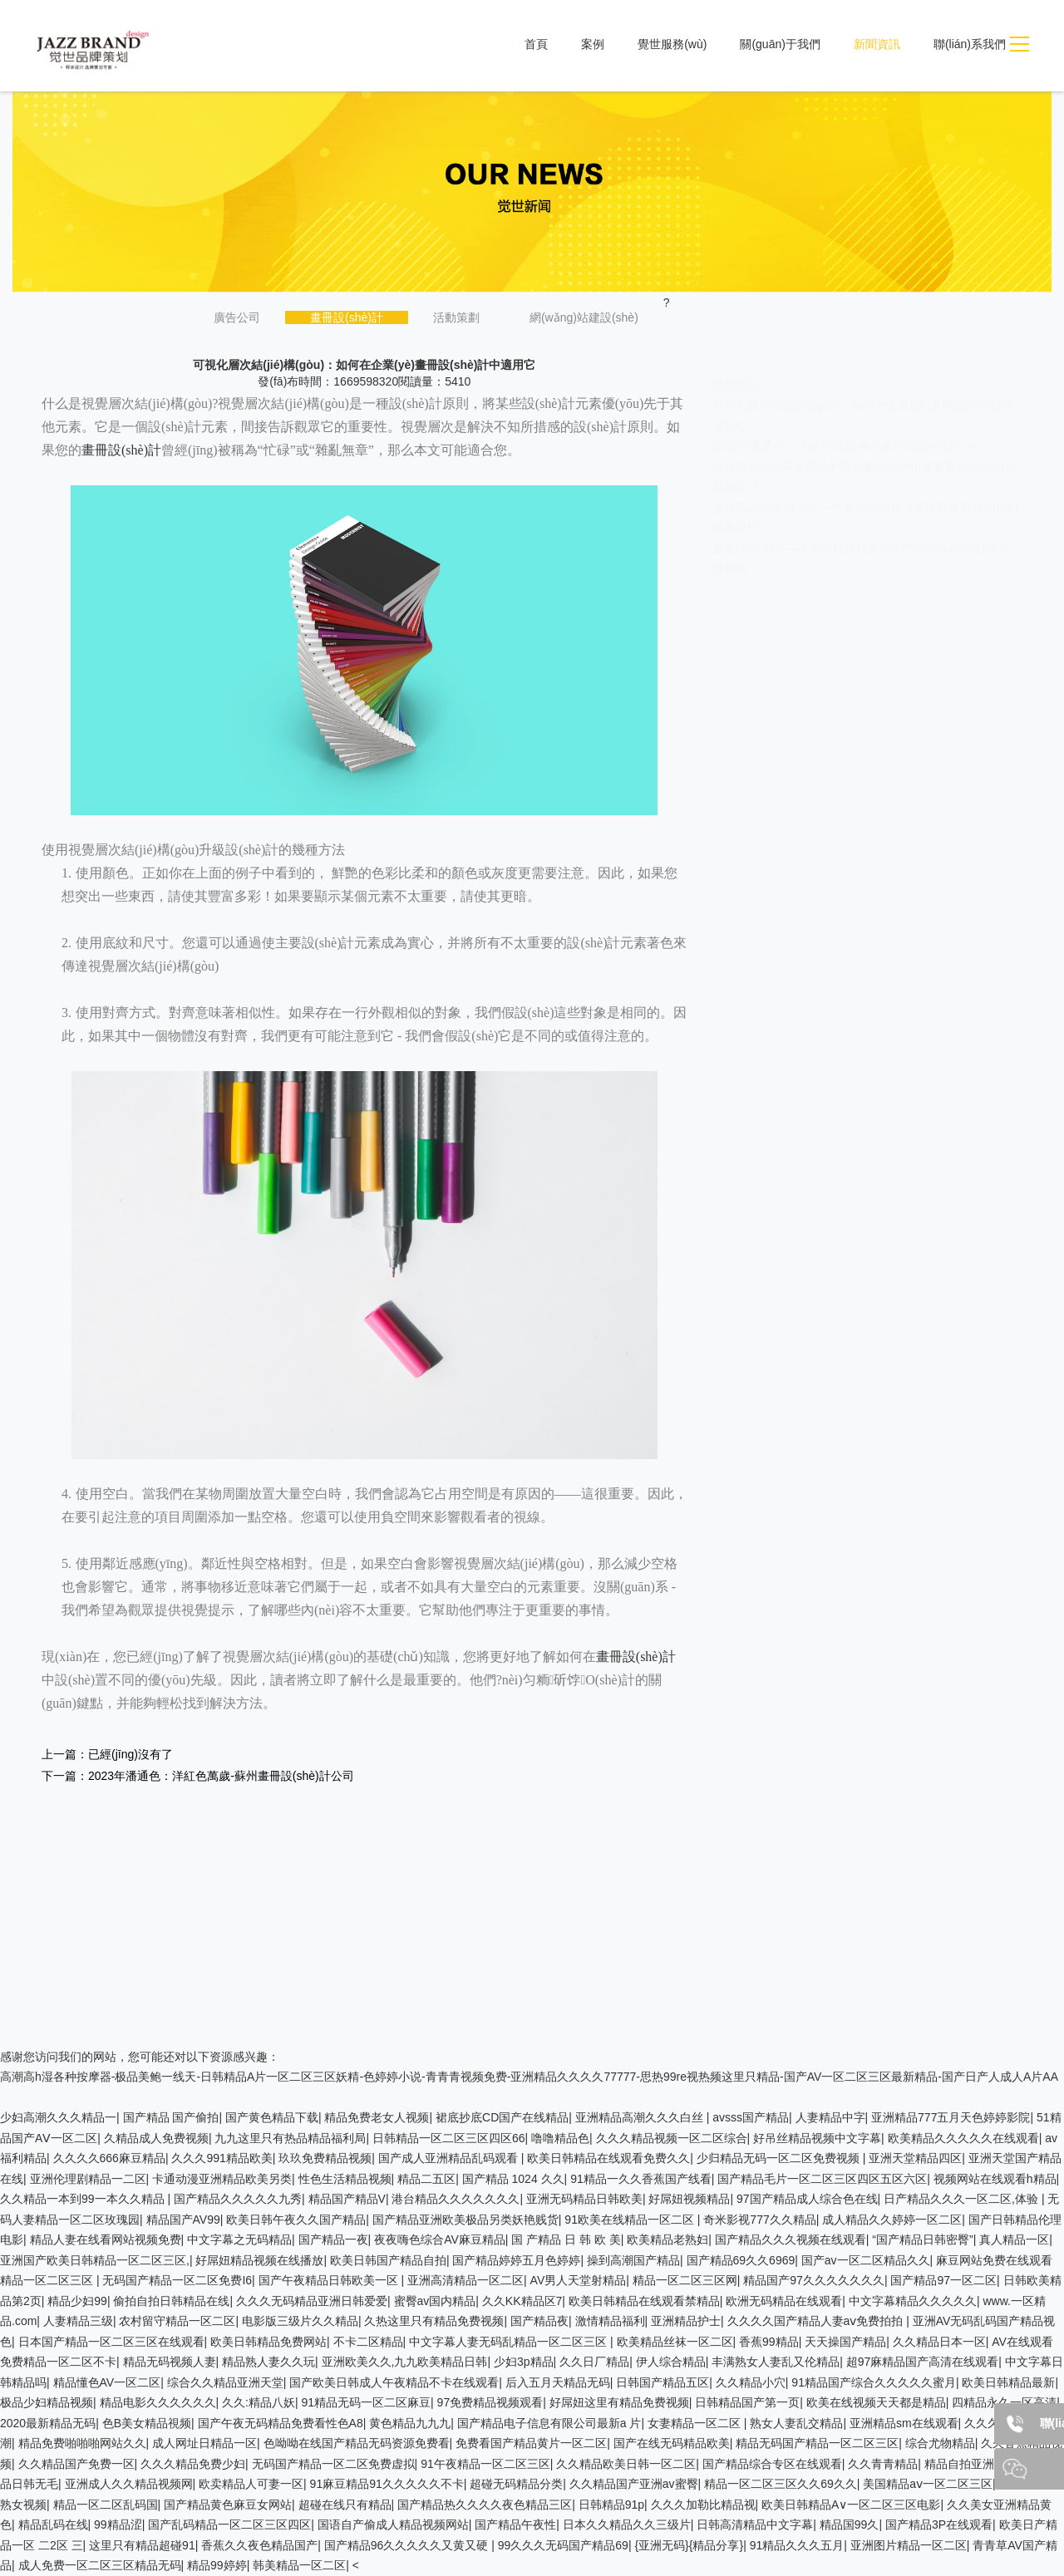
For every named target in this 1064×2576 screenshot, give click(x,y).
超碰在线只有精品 (345, 2504)
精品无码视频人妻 (169, 2361)
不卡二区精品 (368, 2341)
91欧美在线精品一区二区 (630, 2219)
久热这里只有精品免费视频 (434, 2321)
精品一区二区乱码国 (105, 2504)
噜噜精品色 (560, 2138)
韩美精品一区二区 (299, 2565)
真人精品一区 (1014, 2239)
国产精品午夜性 (515, 2524)
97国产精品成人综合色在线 (807, 2198)
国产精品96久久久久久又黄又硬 (407, 2545)
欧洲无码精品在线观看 (784, 2301)
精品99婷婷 (217, 2565)
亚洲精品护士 (686, 2321)
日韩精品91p (611, 2504)
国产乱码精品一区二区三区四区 (229, 2524)
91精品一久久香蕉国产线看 (641, 2178)
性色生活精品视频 (345, 2178)
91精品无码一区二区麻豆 (366, 2402)
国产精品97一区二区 (943, 2280)
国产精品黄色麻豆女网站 (228, 2504)
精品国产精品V (347, 2198)
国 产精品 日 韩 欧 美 (565, 2239)
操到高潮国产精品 (633, 2260)
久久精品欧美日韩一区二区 (626, 2463)
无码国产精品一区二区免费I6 (177, 2280)
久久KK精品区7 (522, 2301)
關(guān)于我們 (780, 44)
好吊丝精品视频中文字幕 (817, 2138)
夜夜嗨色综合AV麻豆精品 (439, 2239)
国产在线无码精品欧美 (671, 2443)
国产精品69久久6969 (741, 2260)
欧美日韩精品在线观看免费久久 (608, 2158)
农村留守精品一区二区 (177, 2321)
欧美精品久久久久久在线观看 (963, 2138)
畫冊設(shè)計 (346, 317)
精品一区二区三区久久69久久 (780, 2483)
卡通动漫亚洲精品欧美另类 (222, 2178)
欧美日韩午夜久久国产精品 (296, 2219)
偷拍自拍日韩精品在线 (171, 2301)
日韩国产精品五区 (662, 2382)
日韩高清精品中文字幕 (755, 2524)
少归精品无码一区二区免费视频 (780, 2158)
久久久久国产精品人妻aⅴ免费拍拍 (817, 2321)
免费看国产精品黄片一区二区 (531, 2443)
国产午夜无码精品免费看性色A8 (280, 2423)
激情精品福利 (610, 2321)
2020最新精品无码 (48, 2423)
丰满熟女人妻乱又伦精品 (776, 2361)
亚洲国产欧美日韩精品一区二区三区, (95, 2260)
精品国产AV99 (183, 2219)
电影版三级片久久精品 (300, 2321)
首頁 (536, 44)
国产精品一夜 (333, 2239)
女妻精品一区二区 (696, 2423)
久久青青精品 (883, 2463)
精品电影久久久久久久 (158, 2402)
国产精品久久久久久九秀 (238, 2198)
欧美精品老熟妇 (667, 2239)
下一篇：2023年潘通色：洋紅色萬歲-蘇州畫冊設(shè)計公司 (198, 1775)
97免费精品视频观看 (490, 2402)
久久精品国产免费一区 (76, 2463)
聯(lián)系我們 (969, 44)
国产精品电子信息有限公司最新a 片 (549, 2423)
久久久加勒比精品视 (703, 2504)
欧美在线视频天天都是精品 (876, 2402)
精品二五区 (426, 2178)
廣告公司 (237, 317)
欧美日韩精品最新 (1008, 2382)
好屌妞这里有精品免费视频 (619, 2402)
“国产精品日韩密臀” (922, 2239)
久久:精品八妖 (258, 2402)
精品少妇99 (77, 2301)
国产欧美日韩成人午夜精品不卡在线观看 (394, 2382)
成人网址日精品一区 (204, 2443)
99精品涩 (118, 2524)
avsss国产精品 (750, 2117)
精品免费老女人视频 (376, 2117)
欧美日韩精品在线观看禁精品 (644, 2301)
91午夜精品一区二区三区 (485, 2463)
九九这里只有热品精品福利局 (290, 2138)
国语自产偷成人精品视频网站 (393, 2524)
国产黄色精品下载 (271, 2117)
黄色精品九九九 (410, 2423)
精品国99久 (849, 2524)
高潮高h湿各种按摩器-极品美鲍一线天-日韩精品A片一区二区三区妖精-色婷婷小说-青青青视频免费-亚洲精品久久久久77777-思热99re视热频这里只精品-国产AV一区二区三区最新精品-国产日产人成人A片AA (529, 2076)
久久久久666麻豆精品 (109, 2158)
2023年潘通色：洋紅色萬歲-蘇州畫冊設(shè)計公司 (845, 429)
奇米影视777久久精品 (759, 2219)
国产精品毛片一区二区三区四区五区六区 (822, 2178)
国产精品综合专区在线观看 (772, 2463)
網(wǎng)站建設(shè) (584, 317)
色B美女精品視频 (146, 2423)
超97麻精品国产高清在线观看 (922, 2361)
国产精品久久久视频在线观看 (790, 2239)
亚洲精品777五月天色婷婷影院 (950, 2117)
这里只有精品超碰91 (142, 2545)
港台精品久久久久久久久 (456, 2198)
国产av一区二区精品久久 (865, 2260)
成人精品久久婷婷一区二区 (892, 2219)
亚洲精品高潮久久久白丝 (641, 2117)
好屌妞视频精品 (689, 2198)
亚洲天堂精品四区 (915, 2158)
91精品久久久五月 (797, 2545)
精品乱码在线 (53, 2524)
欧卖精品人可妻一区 (251, 2483)
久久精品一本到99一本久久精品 (83, 2198)
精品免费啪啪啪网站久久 (82, 2443)
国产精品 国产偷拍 (171, 2117)
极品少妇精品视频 (46, 2402)
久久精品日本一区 (939, 2341)
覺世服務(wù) (672, 44)
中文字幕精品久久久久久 (913, 2301)
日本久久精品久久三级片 (627, 2524)
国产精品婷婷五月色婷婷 (516, 2260)
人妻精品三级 (78, 2321)
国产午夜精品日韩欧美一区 (330, 2280)
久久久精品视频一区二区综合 (671, 2138)
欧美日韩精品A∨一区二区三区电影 (850, 2504)
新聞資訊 (877, 44)
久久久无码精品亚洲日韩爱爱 (311, 2301)
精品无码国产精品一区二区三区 (817, 2443)
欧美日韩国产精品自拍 (388, 2260)
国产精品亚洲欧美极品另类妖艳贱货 (465, 2219)
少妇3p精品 (524, 2361)
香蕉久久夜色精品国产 (259, 2545)
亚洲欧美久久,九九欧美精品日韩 (405, 2361)
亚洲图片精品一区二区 (908, 2545)
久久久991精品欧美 (221, 2158)
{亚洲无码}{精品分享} (688, 2545)
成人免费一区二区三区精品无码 (99, 2565)
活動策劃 (456, 317)
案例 (592, 44)
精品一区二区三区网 (685, 2280)
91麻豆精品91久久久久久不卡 (387, 2483)
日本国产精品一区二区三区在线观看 (111, 2341)
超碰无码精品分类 (516, 2483)
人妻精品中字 (830, 2117)
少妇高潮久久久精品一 (58, 2117)
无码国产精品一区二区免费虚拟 (333, 2463)
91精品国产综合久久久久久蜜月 (873, 2382)
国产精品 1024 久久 (513, 2178)
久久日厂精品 (594, 2361)
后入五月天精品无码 (557, 2382)
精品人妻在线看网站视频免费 (105, 2239)
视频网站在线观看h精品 (995, 2178)
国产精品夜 (539, 2321)
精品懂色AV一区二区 (107, 2382)
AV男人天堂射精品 (578, 2280)
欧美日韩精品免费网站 (268, 2341)
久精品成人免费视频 (156, 2138)
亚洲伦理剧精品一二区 (88, 2178)
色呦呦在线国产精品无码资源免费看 (357, 2443)
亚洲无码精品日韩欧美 (584, 2198)
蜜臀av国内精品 (435, 2301)
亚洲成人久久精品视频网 (129, 2483)
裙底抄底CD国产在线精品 (502, 2117)
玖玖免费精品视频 (325, 2158)
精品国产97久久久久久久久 (813, 2280)
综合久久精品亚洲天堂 (225, 2382)
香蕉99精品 (769, 2341)
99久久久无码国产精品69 (563, 2545)
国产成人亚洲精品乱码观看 (449, 2158)
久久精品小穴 (751, 2382)
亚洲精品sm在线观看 (904, 2423)
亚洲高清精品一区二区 (465, 2280)
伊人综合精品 (671, 2361)
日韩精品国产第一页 (747, 2402)
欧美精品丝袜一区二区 (675, 2341)
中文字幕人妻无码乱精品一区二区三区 (509, 2341)
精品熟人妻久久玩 (268, 2361)
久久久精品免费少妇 (192, 2463)
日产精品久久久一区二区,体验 (963, 2198)
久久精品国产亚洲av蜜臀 (633, 2483)
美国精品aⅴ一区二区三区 (928, 2483)
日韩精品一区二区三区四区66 (448, 2138)
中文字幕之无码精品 (239, 2239)
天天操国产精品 (845, 2341)
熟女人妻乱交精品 (796, 2423)
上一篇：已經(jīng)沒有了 (107, 1754)
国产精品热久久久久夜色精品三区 (484, 2504)
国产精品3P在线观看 (939, 2524)
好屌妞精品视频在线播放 (259, 2260)
